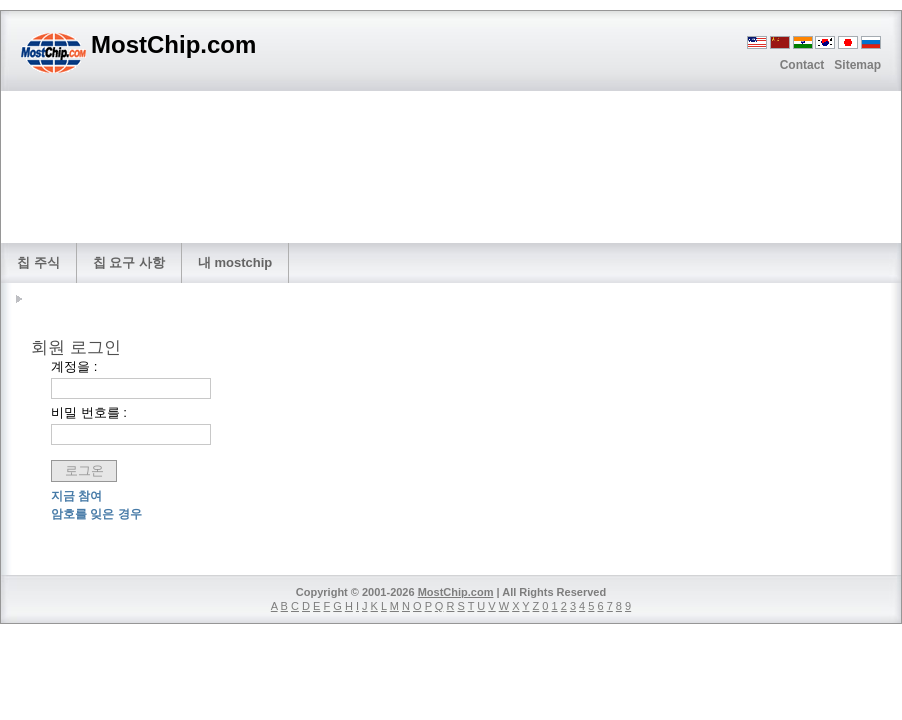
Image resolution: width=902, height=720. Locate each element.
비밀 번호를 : (89, 412)
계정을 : (74, 366)
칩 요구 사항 (129, 262)
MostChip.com (456, 592)
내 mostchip (235, 262)
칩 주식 (38, 262)
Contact (802, 65)
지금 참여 (76, 496)
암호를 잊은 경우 (96, 514)
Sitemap (857, 65)
